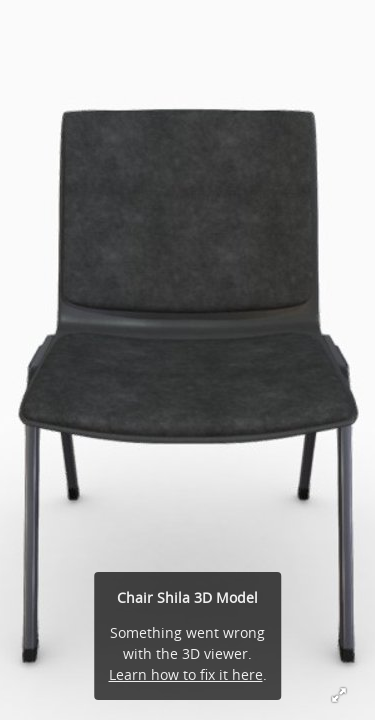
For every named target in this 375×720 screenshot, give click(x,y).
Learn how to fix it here (186, 674)
